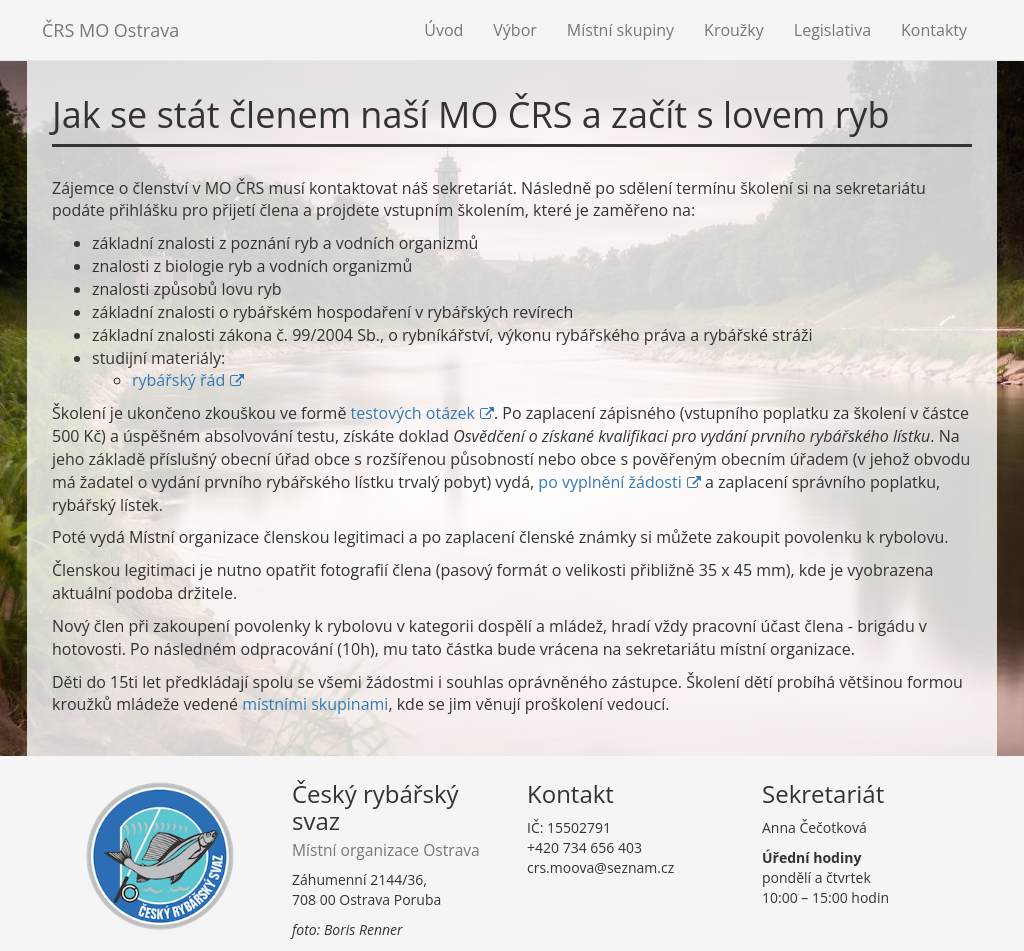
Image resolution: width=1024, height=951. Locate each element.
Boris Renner (363, 929)
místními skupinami (315, 704)
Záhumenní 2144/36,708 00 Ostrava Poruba (366, 889)
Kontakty (934, 30)
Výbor (515, 30)
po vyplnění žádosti (609, 482)
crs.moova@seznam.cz (600, 867)
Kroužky (734, 30)
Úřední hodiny (811, 857)
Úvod (443, 30)
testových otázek (413, 413)
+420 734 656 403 (584, 847)
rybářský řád (178, 380)
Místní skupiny (620, 30)
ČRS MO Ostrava (110, 30)
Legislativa (832, 30)
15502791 (579, 827)
